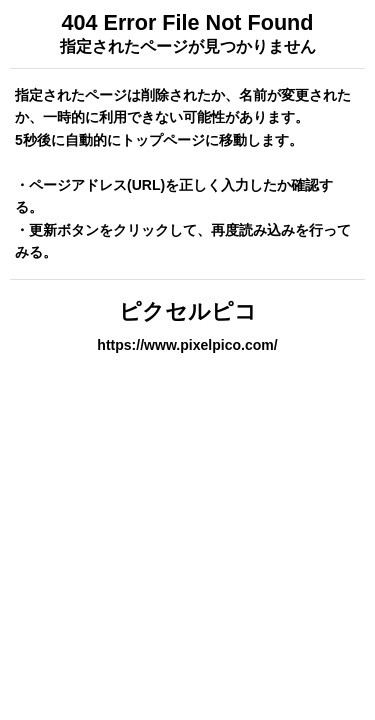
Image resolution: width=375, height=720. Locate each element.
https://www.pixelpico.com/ (187, 345)
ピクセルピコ (188, 311)
